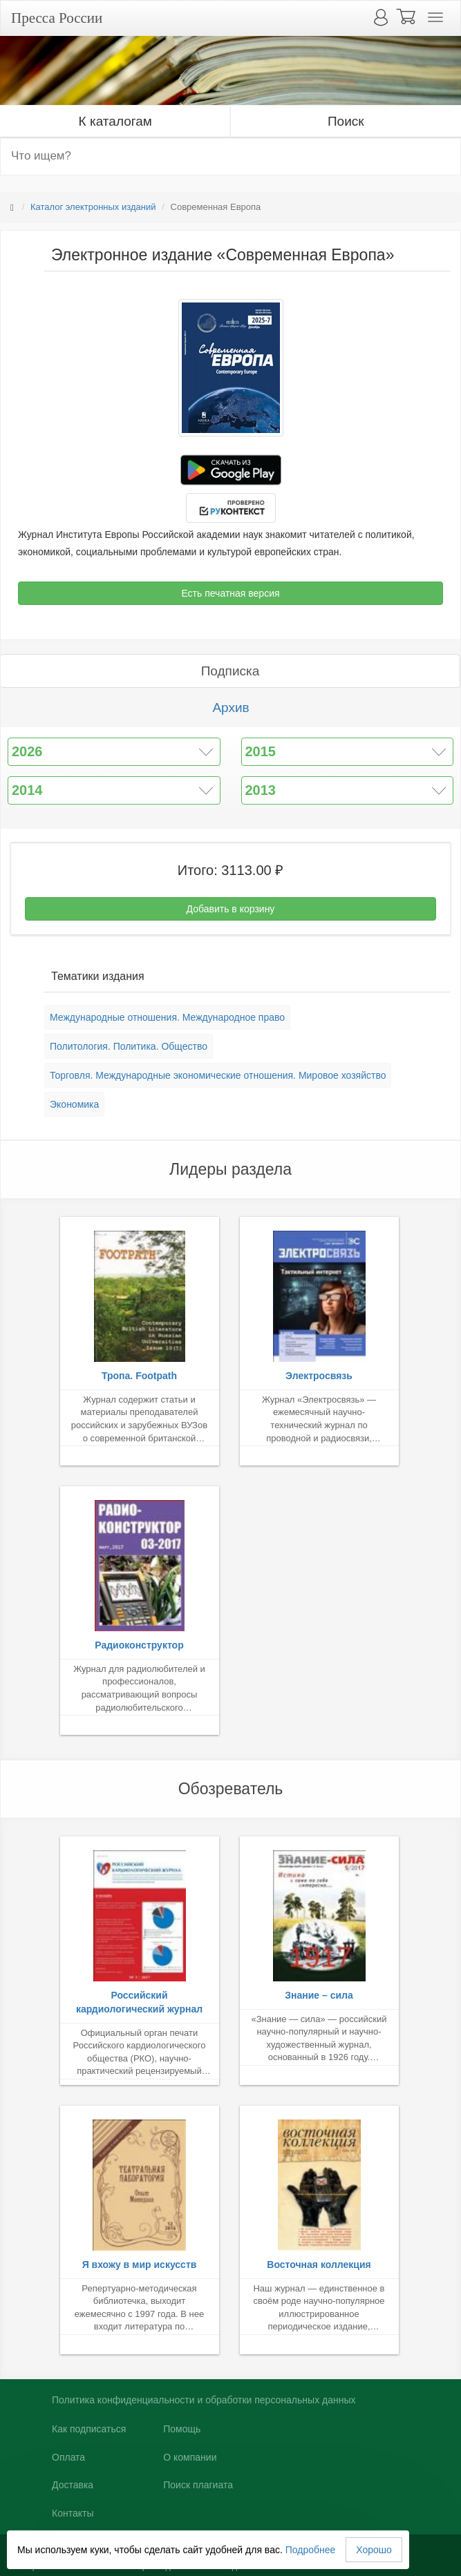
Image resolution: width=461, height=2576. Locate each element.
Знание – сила (319, 1995)
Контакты (72, 2513)
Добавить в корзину (231, 908)
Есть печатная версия (230, 593)
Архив (230, 707)
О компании (189, 2457)
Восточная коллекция (318, 2264)
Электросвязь (318, 1375)
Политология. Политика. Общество (128, 1046)
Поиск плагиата (198, 2484)
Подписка (230, 671)
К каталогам (115, 121)
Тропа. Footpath (139, 1375)
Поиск (346, 121)
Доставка (72, 2484)
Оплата (68, 2457)
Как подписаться (89, 2428)
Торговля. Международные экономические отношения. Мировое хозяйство (218, 1075)
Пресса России (56, 18)
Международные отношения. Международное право (167, 1017)
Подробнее (310, 2549)
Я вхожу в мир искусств (139, 2264)
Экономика (74, 1104)
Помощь (181, 2428)
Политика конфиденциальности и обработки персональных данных (204, 2399)
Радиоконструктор (139, 1645)
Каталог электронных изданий (93, 207)
